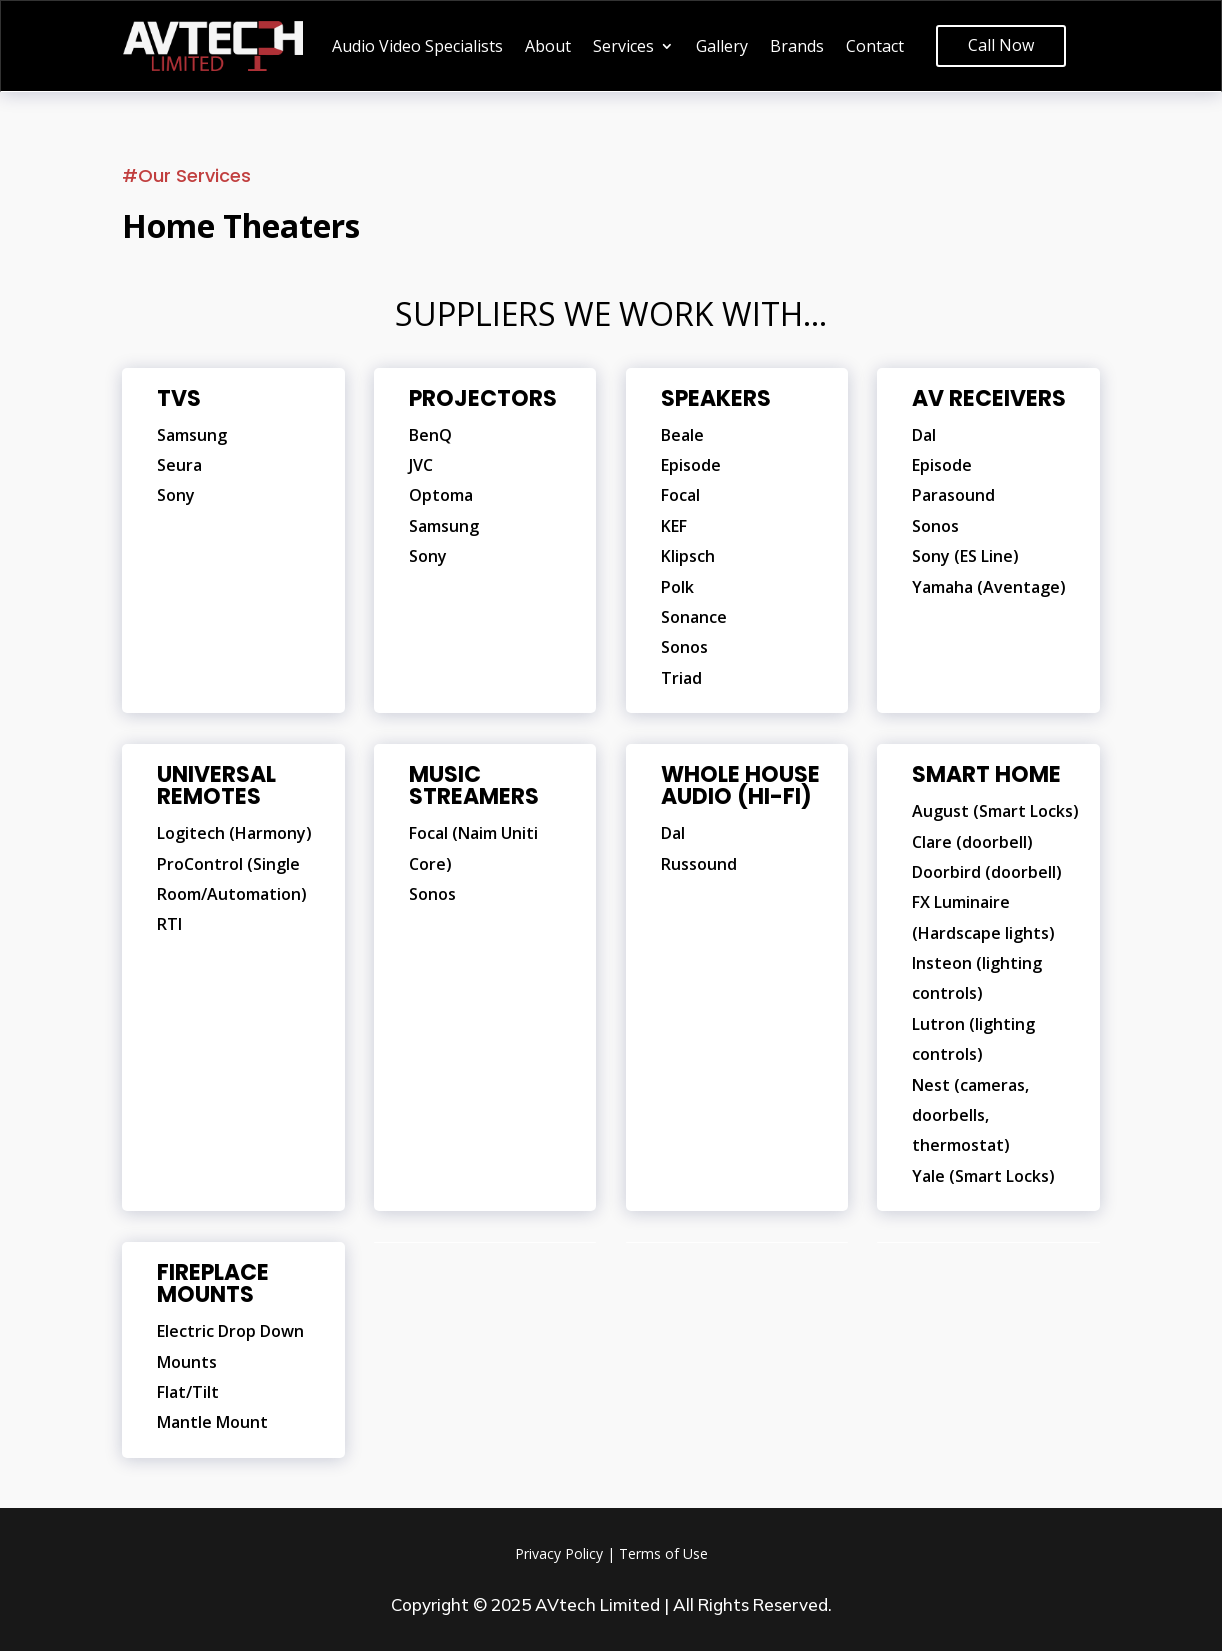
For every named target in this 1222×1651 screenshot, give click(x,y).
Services (623, 48)
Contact (875, 48)
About (548, 48)
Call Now (1001, 45)
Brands (797, 48)
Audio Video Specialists (417, 48)
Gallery (722, 48)
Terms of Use (663, 1553)
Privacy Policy (559, 1553)
